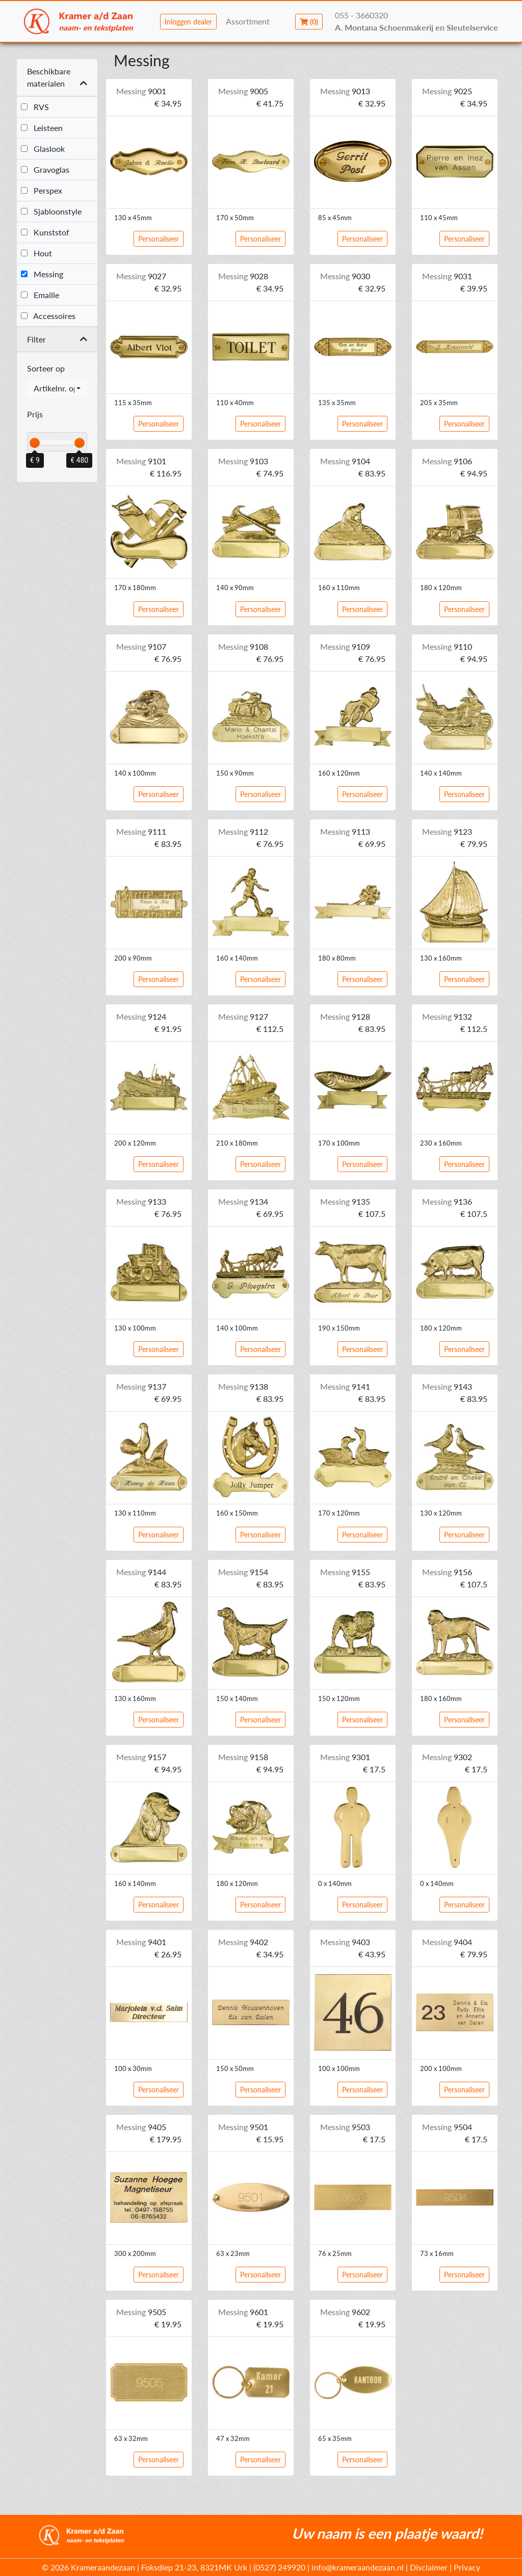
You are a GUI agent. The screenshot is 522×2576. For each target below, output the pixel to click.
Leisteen (42, 127)
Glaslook (43, 148)
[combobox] (57, 388)
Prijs (35, 414)
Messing (42, 274)
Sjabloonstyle (51, 211)
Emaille (40, 295)
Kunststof (45, 232)
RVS (35, 107)
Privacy (467, 2567)
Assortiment (248, 21)
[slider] (35, 443)
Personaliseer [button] (158, 238)
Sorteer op (46, 368)
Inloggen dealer (188, 21)
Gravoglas (45, 169)
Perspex (41, 190)
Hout (36, 253)
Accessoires (48, 316)
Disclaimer (429, 2567)
